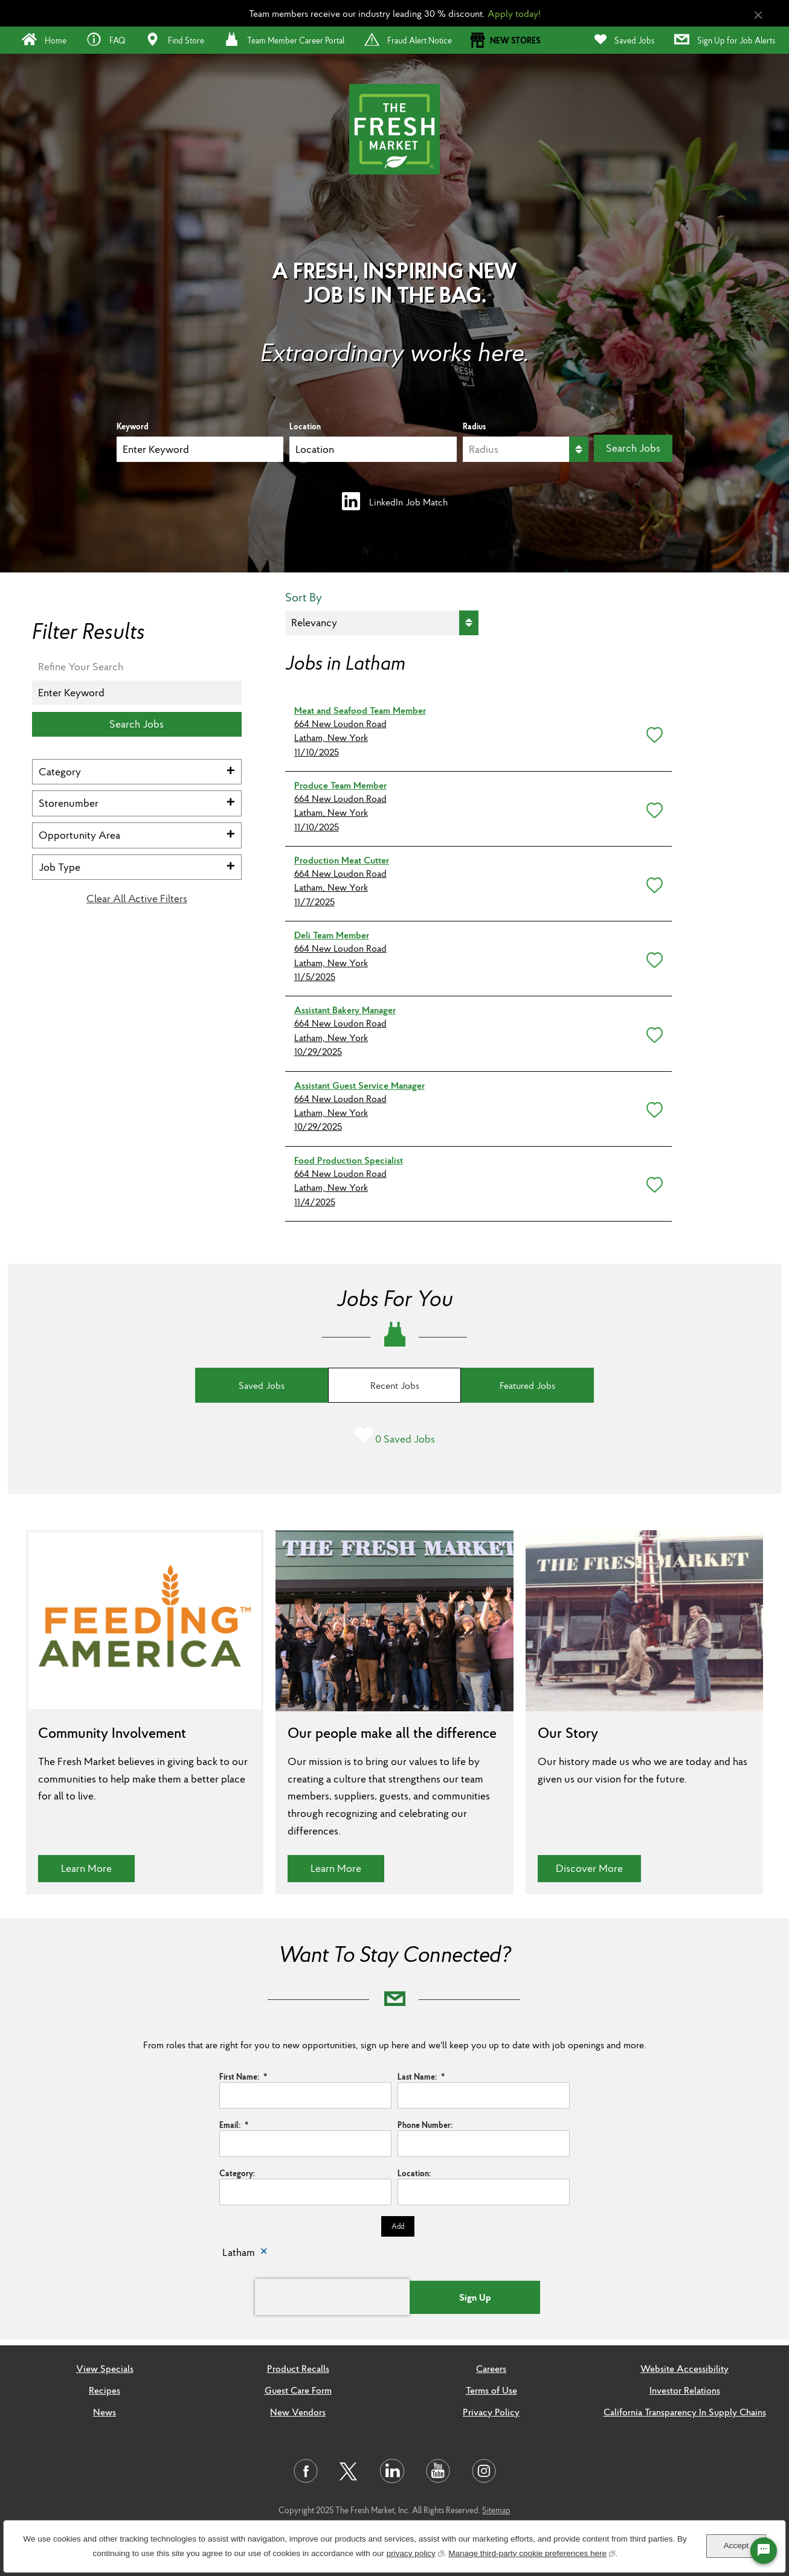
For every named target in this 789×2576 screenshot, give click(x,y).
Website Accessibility (684, 2368)
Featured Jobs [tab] (527, 1385)
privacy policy (415, 2552)
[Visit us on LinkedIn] (392, 2471)
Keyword (133, 426)
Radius (474, 426)
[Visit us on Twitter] (349, 2471)
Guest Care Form (298, 2390)
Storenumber (68, 803)
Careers (491, 2368)
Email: (233, 2124)
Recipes (104, 2390)
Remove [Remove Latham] (264, 2253)
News (104, 2412)
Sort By (303, 597)
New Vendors (298, 2412)
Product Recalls (298, 2368)
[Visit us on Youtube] (438, 2471)
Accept (736, 2545)
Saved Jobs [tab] (262, 1385)
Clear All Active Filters (136, 898)
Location (305, 426)
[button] (652, 732)
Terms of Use (491, 2390)
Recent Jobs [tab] (394, 1385)
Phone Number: (425, 2124)
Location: (414, 2173)
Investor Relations (684, 2390)
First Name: (243, 2076)
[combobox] (372, 449)
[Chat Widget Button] (763, 2550)
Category (60, 771)
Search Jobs (633, 448)
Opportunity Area (79, 835)
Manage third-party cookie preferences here (531, 2552)
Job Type (59, 867)
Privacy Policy (491, 2412)
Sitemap (496, 2510)
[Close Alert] (758, 15)
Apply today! (514, 13)
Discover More (598, 1867)
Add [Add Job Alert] (397, 2226)
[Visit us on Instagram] (484, 2471)
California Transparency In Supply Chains (685, 2412)
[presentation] (332, 2297)
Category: (237, 2173)
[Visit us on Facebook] (306, 2471)
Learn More (98, 1867)
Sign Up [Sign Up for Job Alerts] (475, 2297)
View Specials (105, 2368)
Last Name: (421, 2076)
